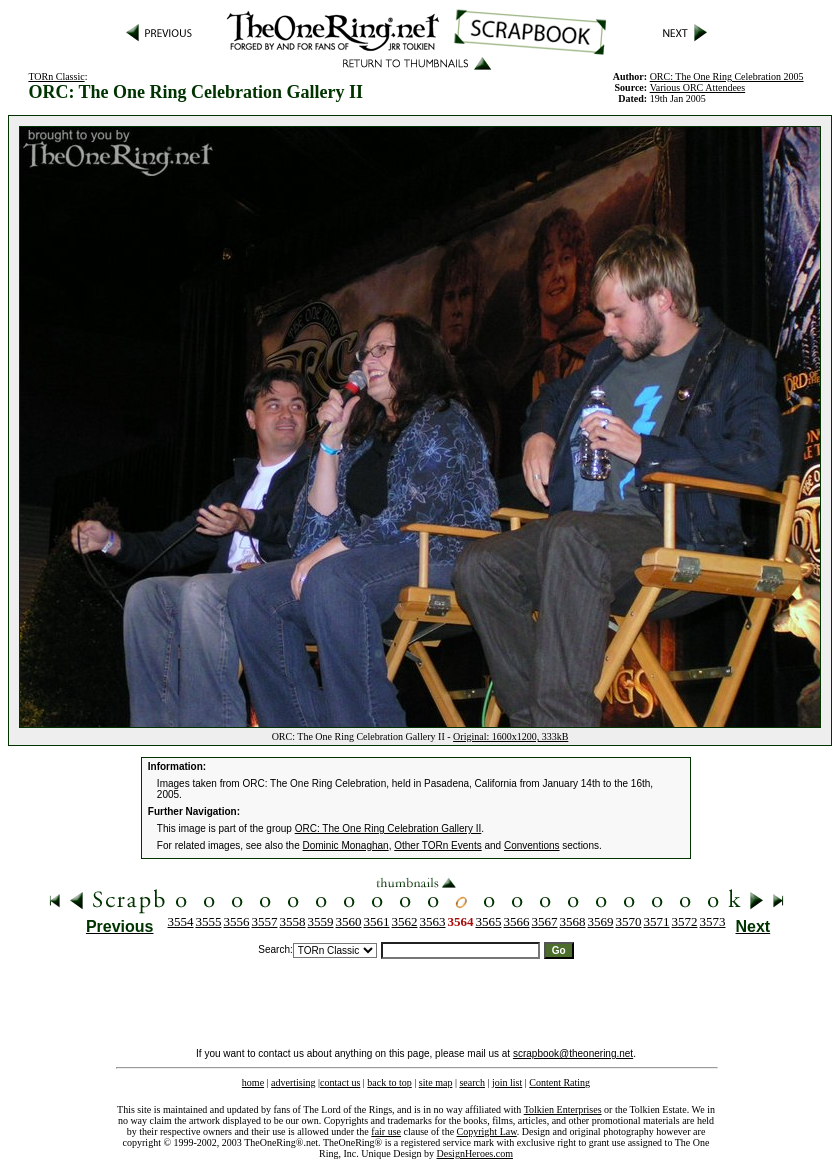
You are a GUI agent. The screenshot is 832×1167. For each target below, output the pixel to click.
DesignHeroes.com (475, 1153)
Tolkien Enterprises (563, 1109)
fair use (386, 1131)
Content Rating (559, 1082)
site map (436, 1082)
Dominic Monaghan (346, 845)
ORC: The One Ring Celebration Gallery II (388, 828)
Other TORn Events (437, 845)
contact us (340, 1082)
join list (507, 1082)
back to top (389, 1082)
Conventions (532, 845)
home (253, 1082)
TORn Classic (56, 76)
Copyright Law (487, 1131)
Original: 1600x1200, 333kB (510, 736)
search (472, 1082)
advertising (293, 1082)
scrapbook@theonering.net (573, 1053)
